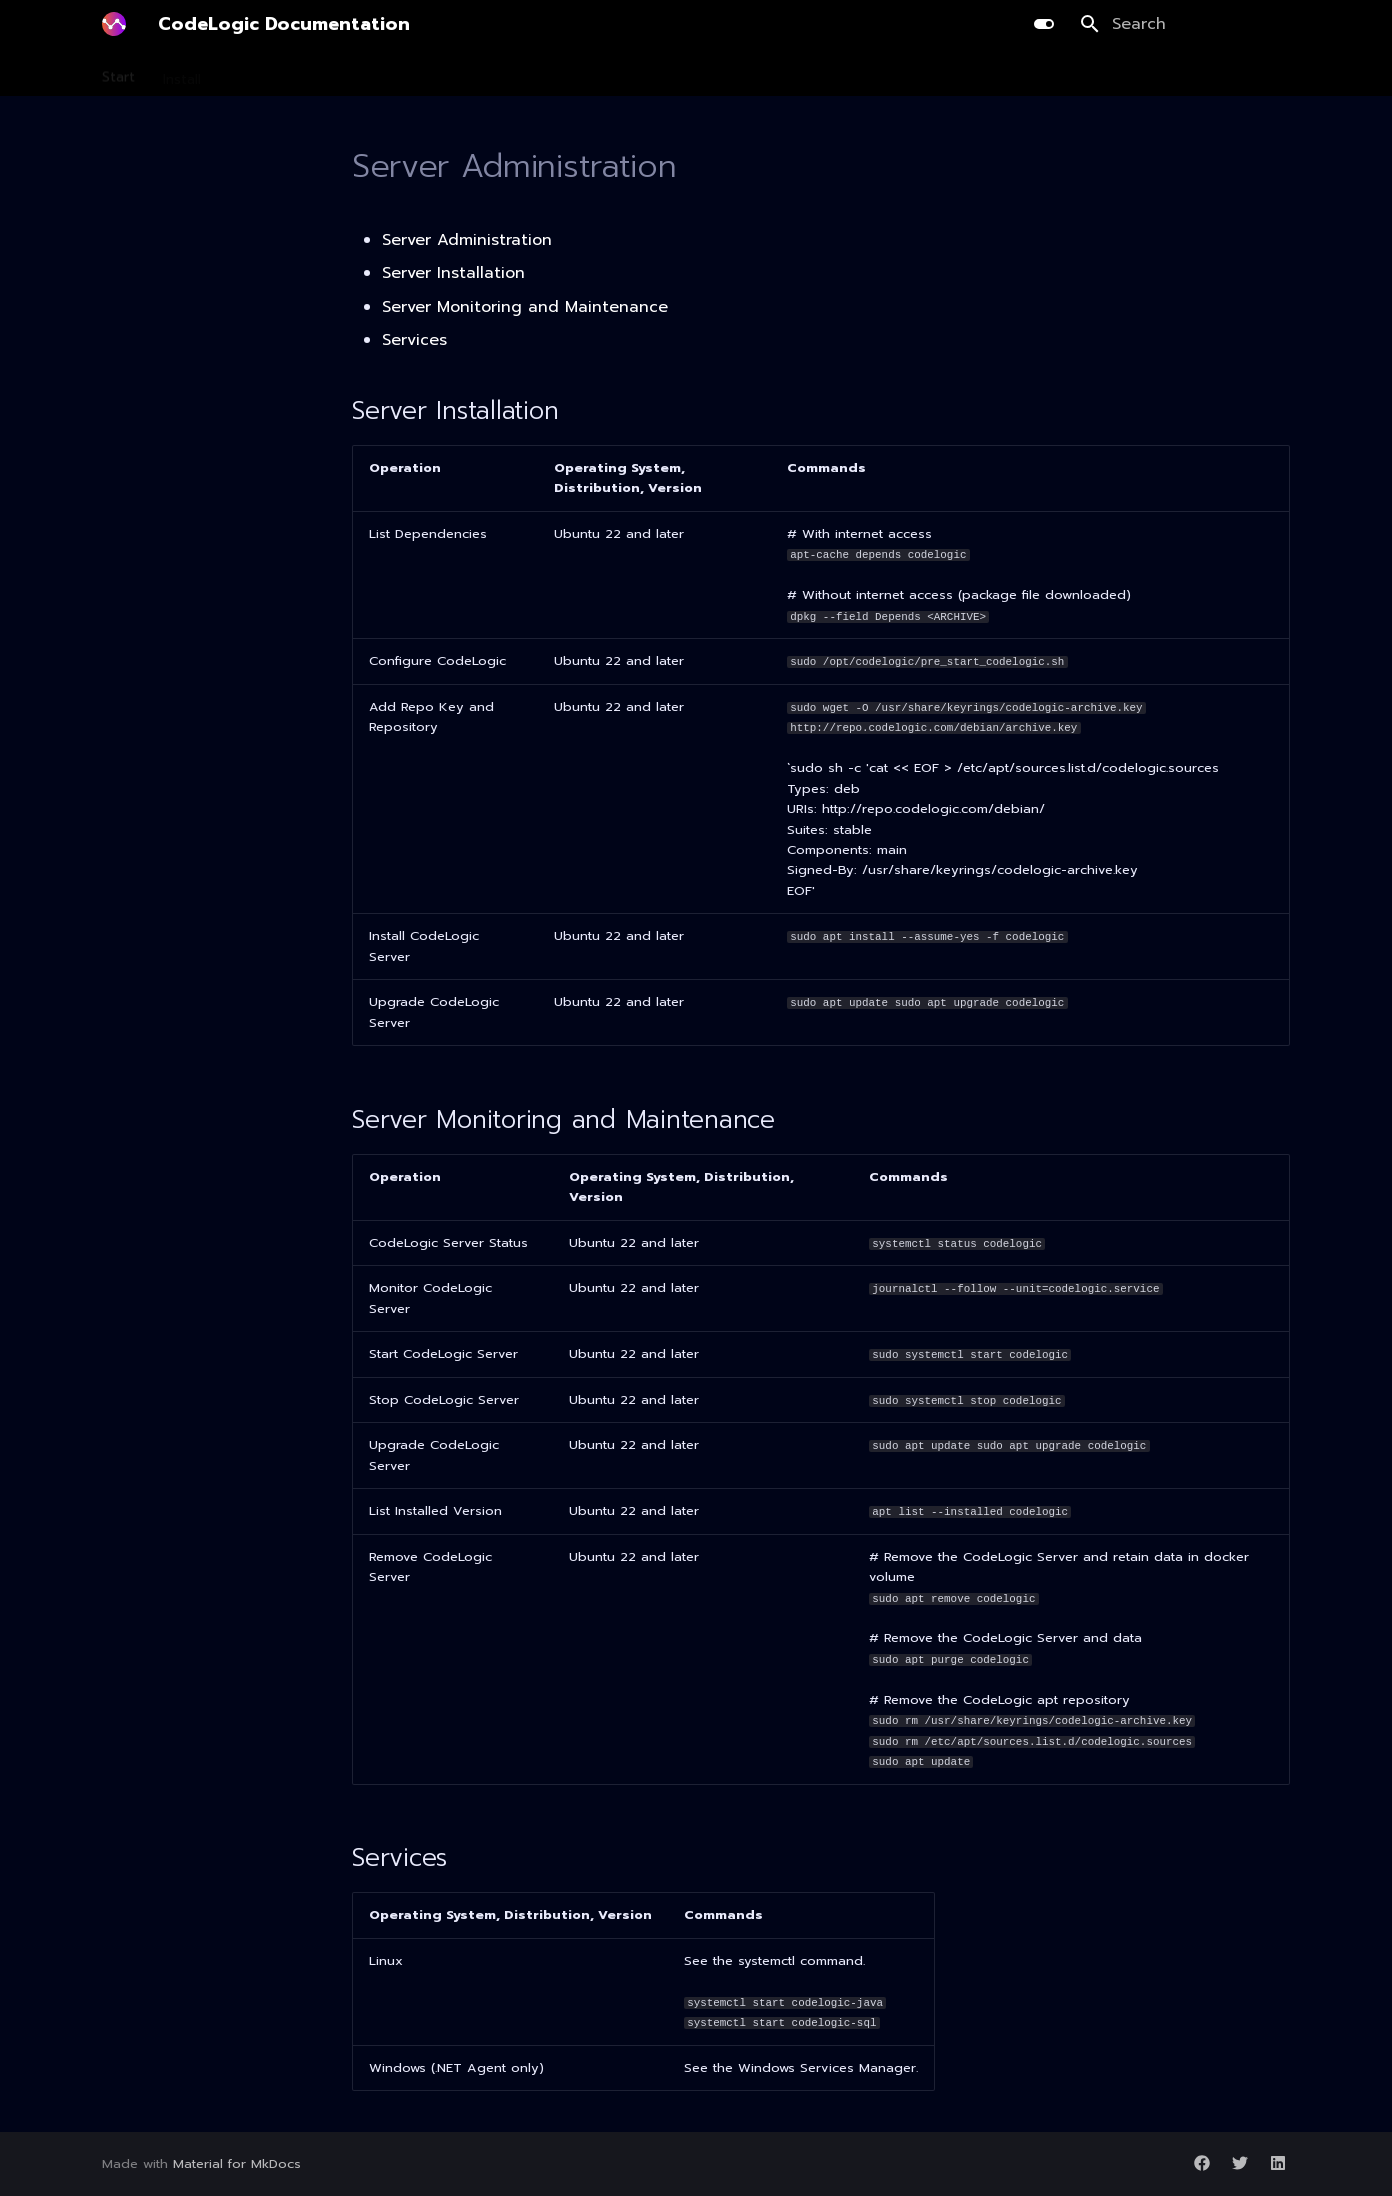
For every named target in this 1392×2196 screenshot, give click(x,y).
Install (182, 73)
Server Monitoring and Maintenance (525, 307)
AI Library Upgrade (581, 73)
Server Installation (453, 273)
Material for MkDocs (237, 2163)
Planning (345, 73)
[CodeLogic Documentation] (114, 24)
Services (414, 340)
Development (446, 73)
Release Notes (896, 73)
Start (118, 73)
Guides (796, 73)
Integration (708, 73)
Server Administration (467, 240)
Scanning (259, 73)
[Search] (1185, 24)
